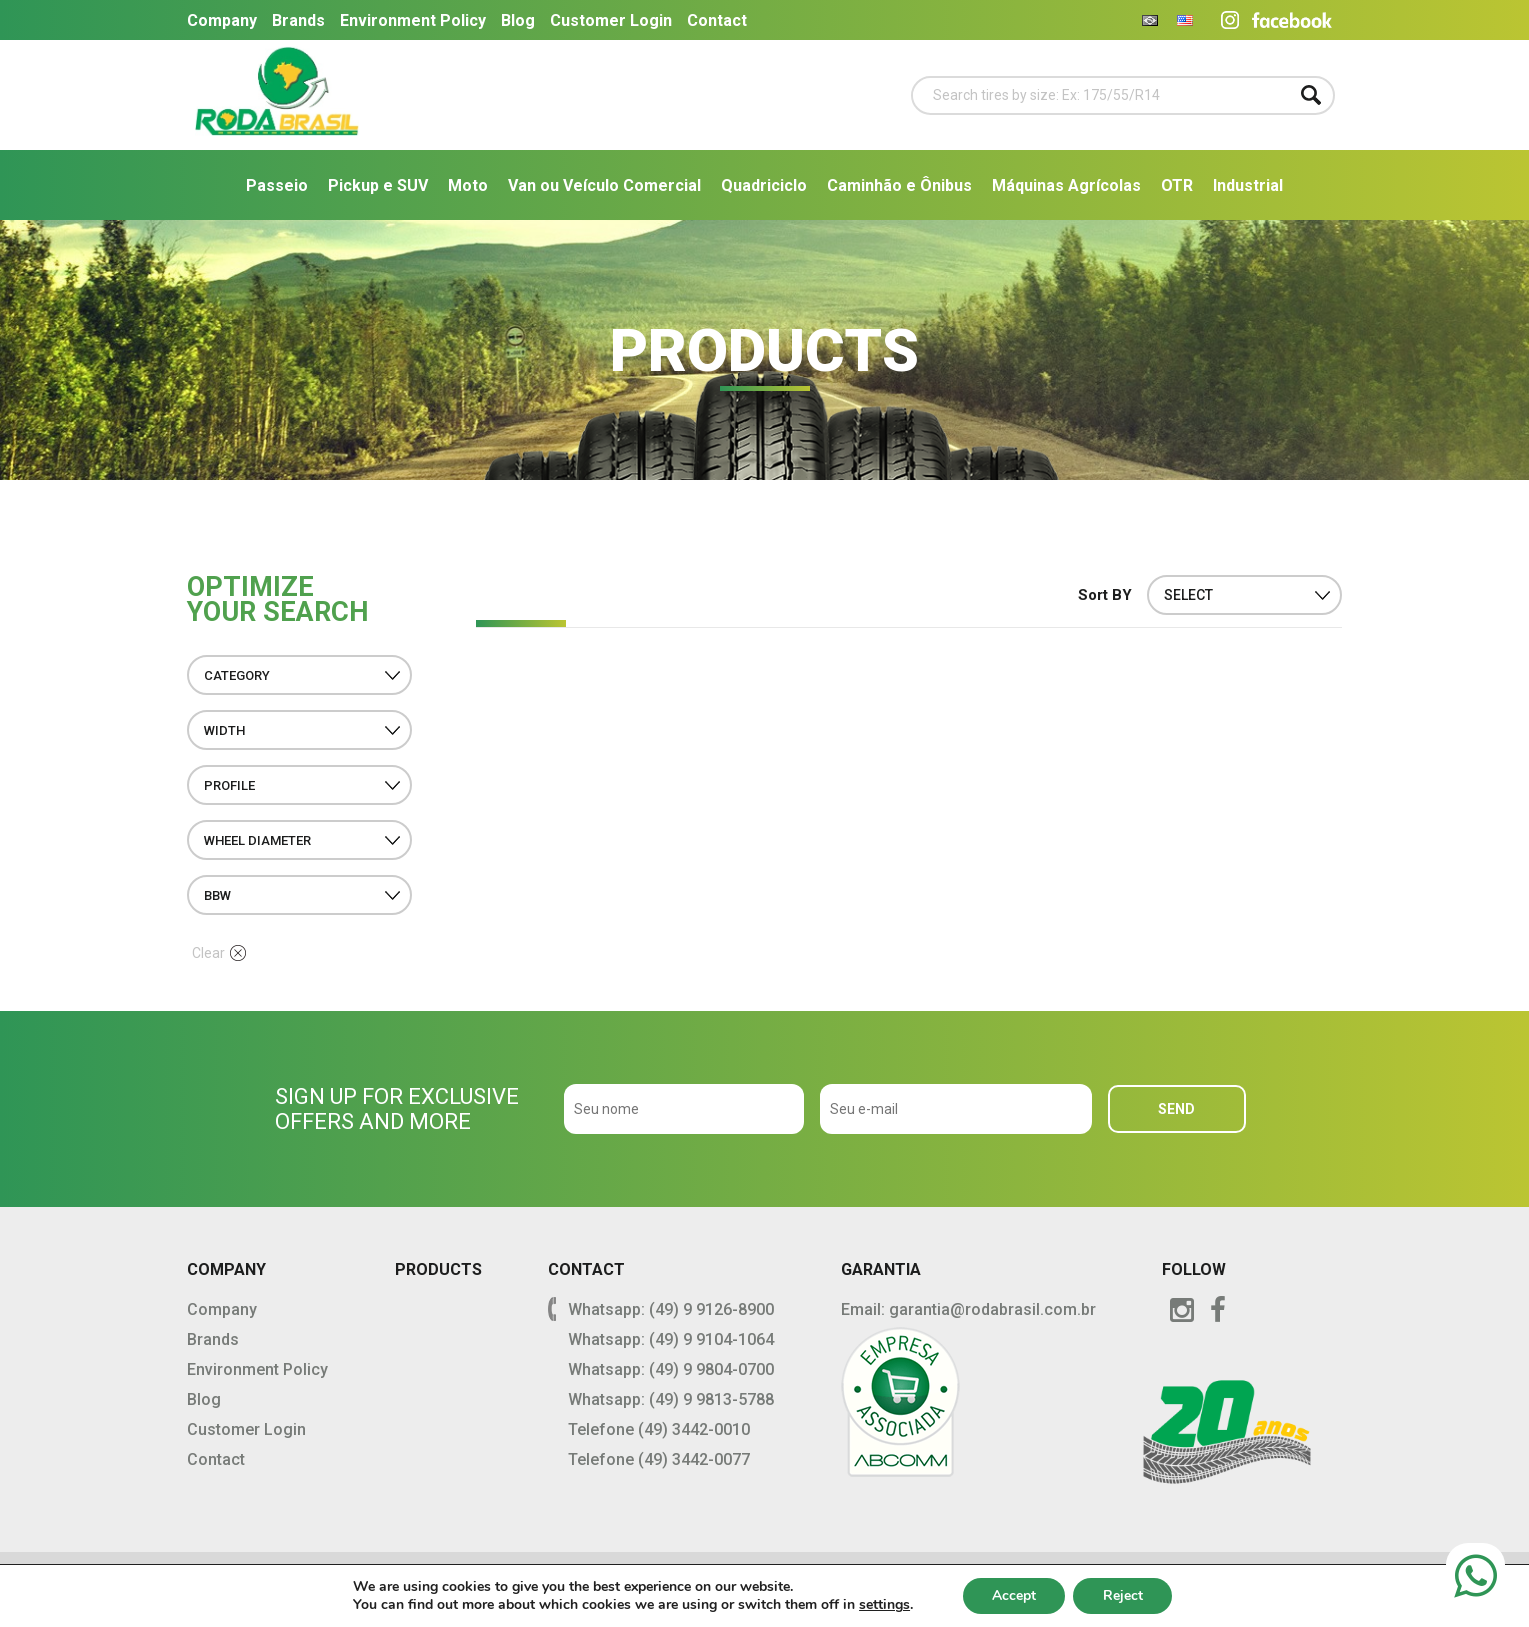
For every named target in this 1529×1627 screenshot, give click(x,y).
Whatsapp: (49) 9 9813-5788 (671, 1399)
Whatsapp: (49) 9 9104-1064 (671, 1339)
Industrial (1248, 185)
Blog (518, 20)
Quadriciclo (764, 185)
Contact (717, 20)
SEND (1176, 1109)
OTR (1177, 185)
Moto (468, 185)
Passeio (277, 185)
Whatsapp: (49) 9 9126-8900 (671, 1309)
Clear (219, 953)
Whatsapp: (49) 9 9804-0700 (671, 1369)
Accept (1013, 1595)
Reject (1123, 1595)
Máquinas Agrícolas (1066, 185)
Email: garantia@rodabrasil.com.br (968, 1309)
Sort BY (1105, 595)
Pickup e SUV (378, 185)
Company (222, 20)
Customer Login (611, 20)
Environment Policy (413, 20)
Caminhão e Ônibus (899, 185)
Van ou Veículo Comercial (604, 185)
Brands (298, 20)
